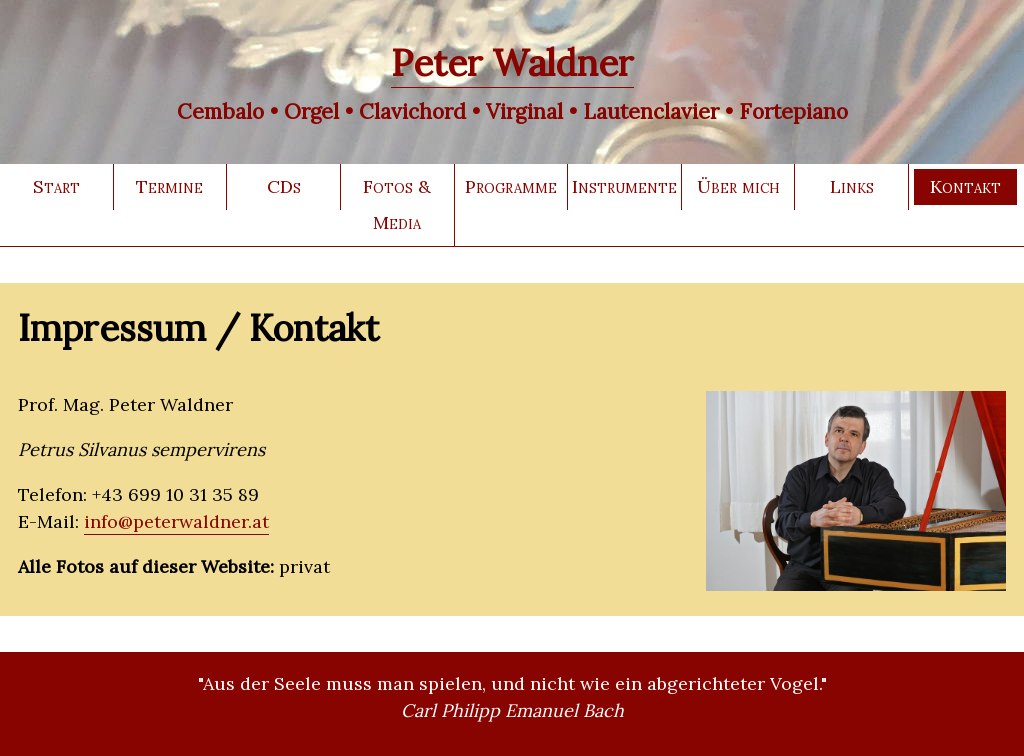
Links (852, 186)
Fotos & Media (397, 204)
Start (56, 186)
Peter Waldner (512, 63)
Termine (169, 186)
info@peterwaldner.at (176, 521)
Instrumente (624, 186)
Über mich (738, 186)
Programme (511, 186)
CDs (284, 186)
